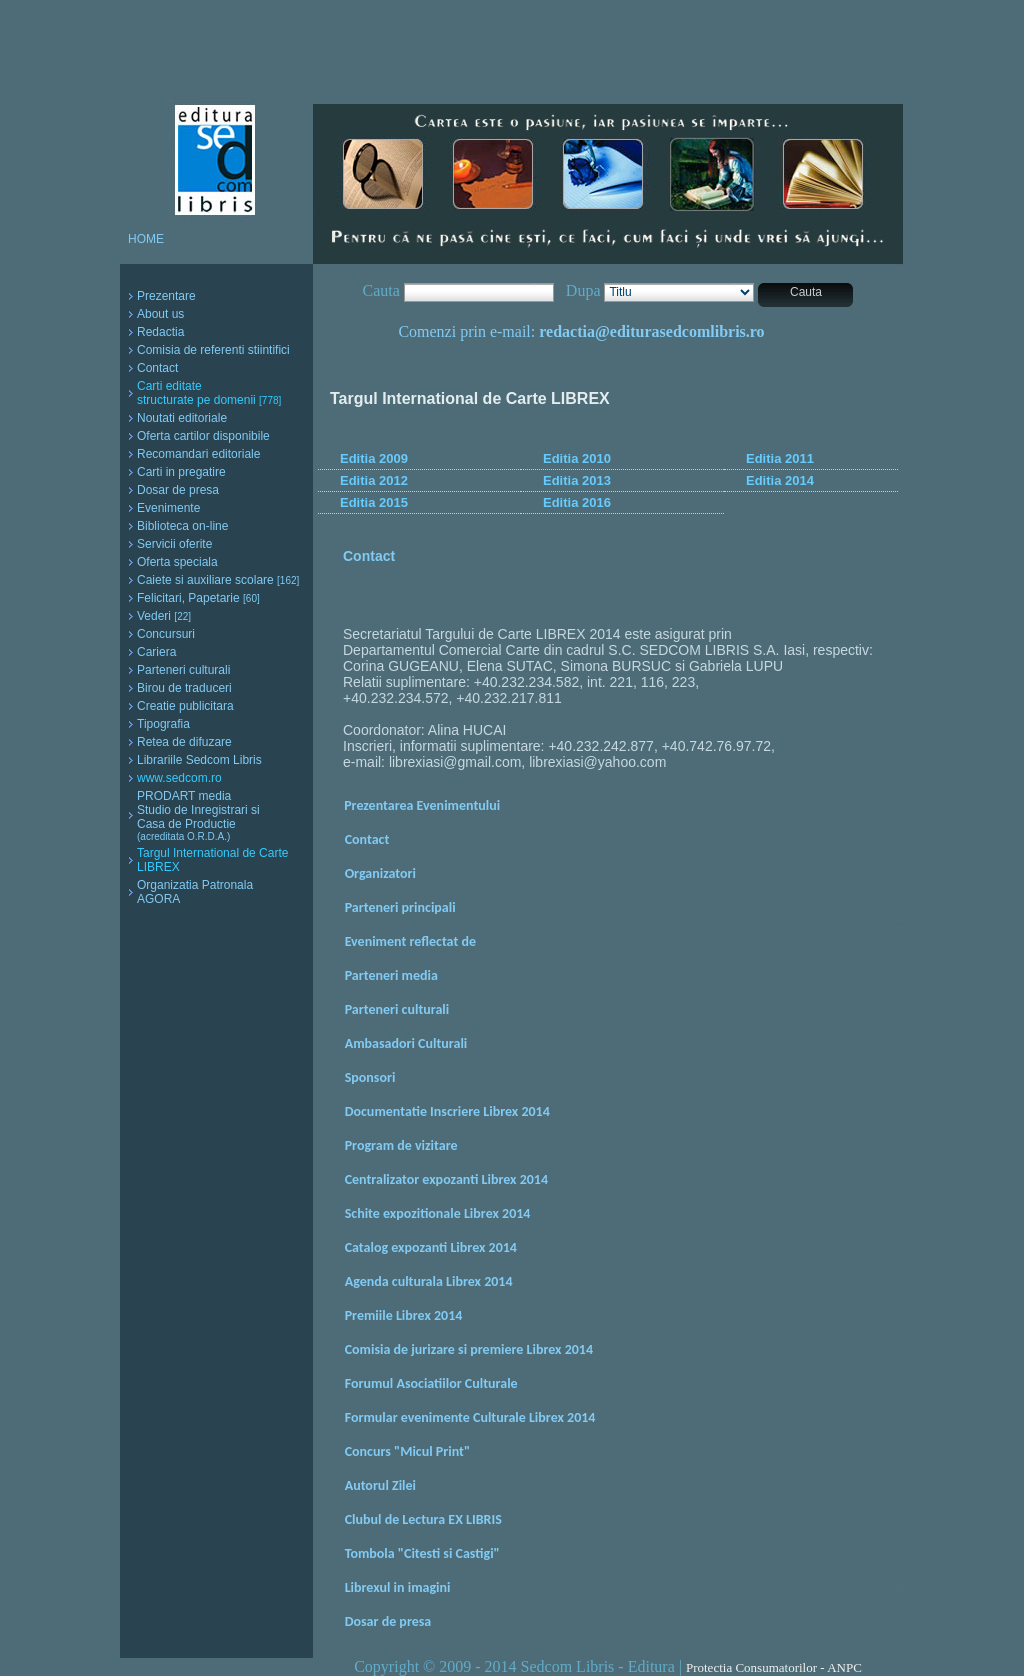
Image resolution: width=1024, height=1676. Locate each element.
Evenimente (168, 508)
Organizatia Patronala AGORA (195, 892)
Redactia (160, 332)
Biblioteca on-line (182, 526)
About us (160, 314)
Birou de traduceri (184, 688)
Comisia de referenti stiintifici (213, 350)
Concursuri (166, 634)
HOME (146, 239)
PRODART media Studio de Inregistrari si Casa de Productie (198, 815)
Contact (157, 368)
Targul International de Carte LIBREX (212, 860)
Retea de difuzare (184, 742)
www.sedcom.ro (179, 778)
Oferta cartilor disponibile (203, 436)
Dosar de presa (178, 490)
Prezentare (166, 296)
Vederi (164, 616)
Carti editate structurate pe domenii (209, 393)
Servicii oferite (174, 544)
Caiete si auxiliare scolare (218, 580)
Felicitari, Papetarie (198, 598)
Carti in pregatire (181, 472)
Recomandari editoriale (198, 454)
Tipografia (163, 724)
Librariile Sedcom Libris (199, 760)
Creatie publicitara (185, 706)
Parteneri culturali (183, 670)
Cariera (156, 652)
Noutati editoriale (182, 418)
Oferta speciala (177, 562)
